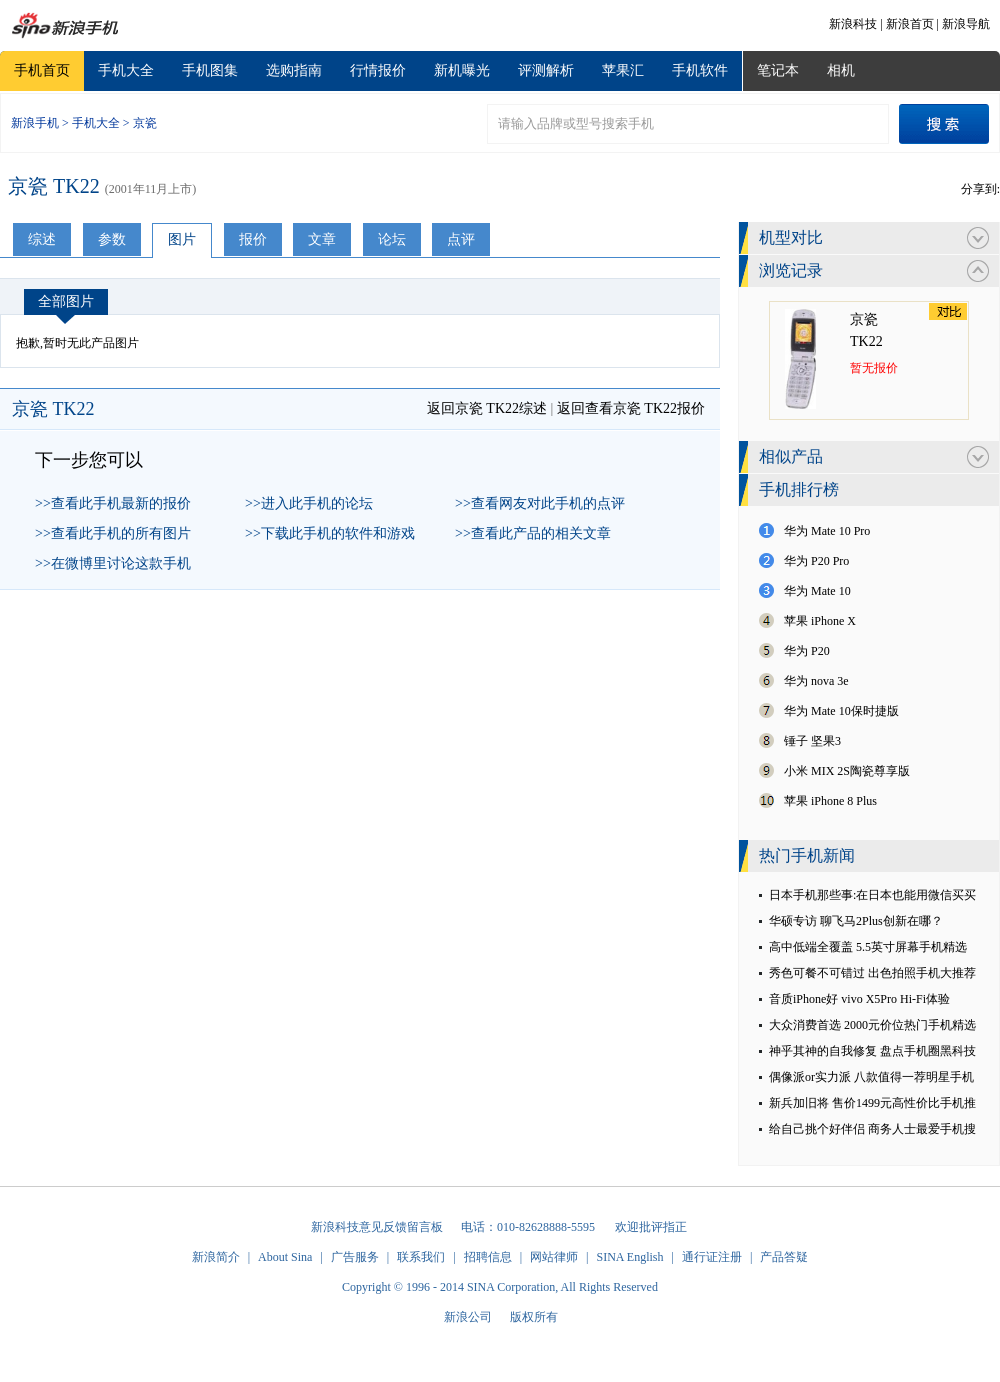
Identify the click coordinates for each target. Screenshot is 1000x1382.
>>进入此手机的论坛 (309, 503)
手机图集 (210, 70)
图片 (182, 239)
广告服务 (355, 1257)
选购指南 (294, 70)
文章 (322, 239)
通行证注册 (712, 1257)
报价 (253, 239)
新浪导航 (966, 24)
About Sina (285, 1257)
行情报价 (378, 70)
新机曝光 (462, 70)
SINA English (629, 1257)
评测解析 (546, 70)
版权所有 (534, 1317)
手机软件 (700, 70)
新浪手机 (35, 123)
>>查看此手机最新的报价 (113, 503)
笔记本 (778, 70)
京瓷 (145, 123)
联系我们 (421, 1257)
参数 (112, 239)
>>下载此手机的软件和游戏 (330, 533)
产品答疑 (784, 1257)
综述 (42, 239)
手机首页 (42, 70)
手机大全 (126, 70)
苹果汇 (623, 70)
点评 (461, 239)
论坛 (392, 239)
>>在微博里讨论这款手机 (113, 563)
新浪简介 (216, 1257)
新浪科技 (853, 24)
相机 (841, 70)
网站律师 (554, 1257)
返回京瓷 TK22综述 (487, 408)
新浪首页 (910, 24)
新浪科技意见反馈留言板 (377, 1227)
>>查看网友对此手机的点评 (540, 503)
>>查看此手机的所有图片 (113, 533)
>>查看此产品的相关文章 (533, 533)
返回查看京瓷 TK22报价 (631, 408)
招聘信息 (488, 1257)
